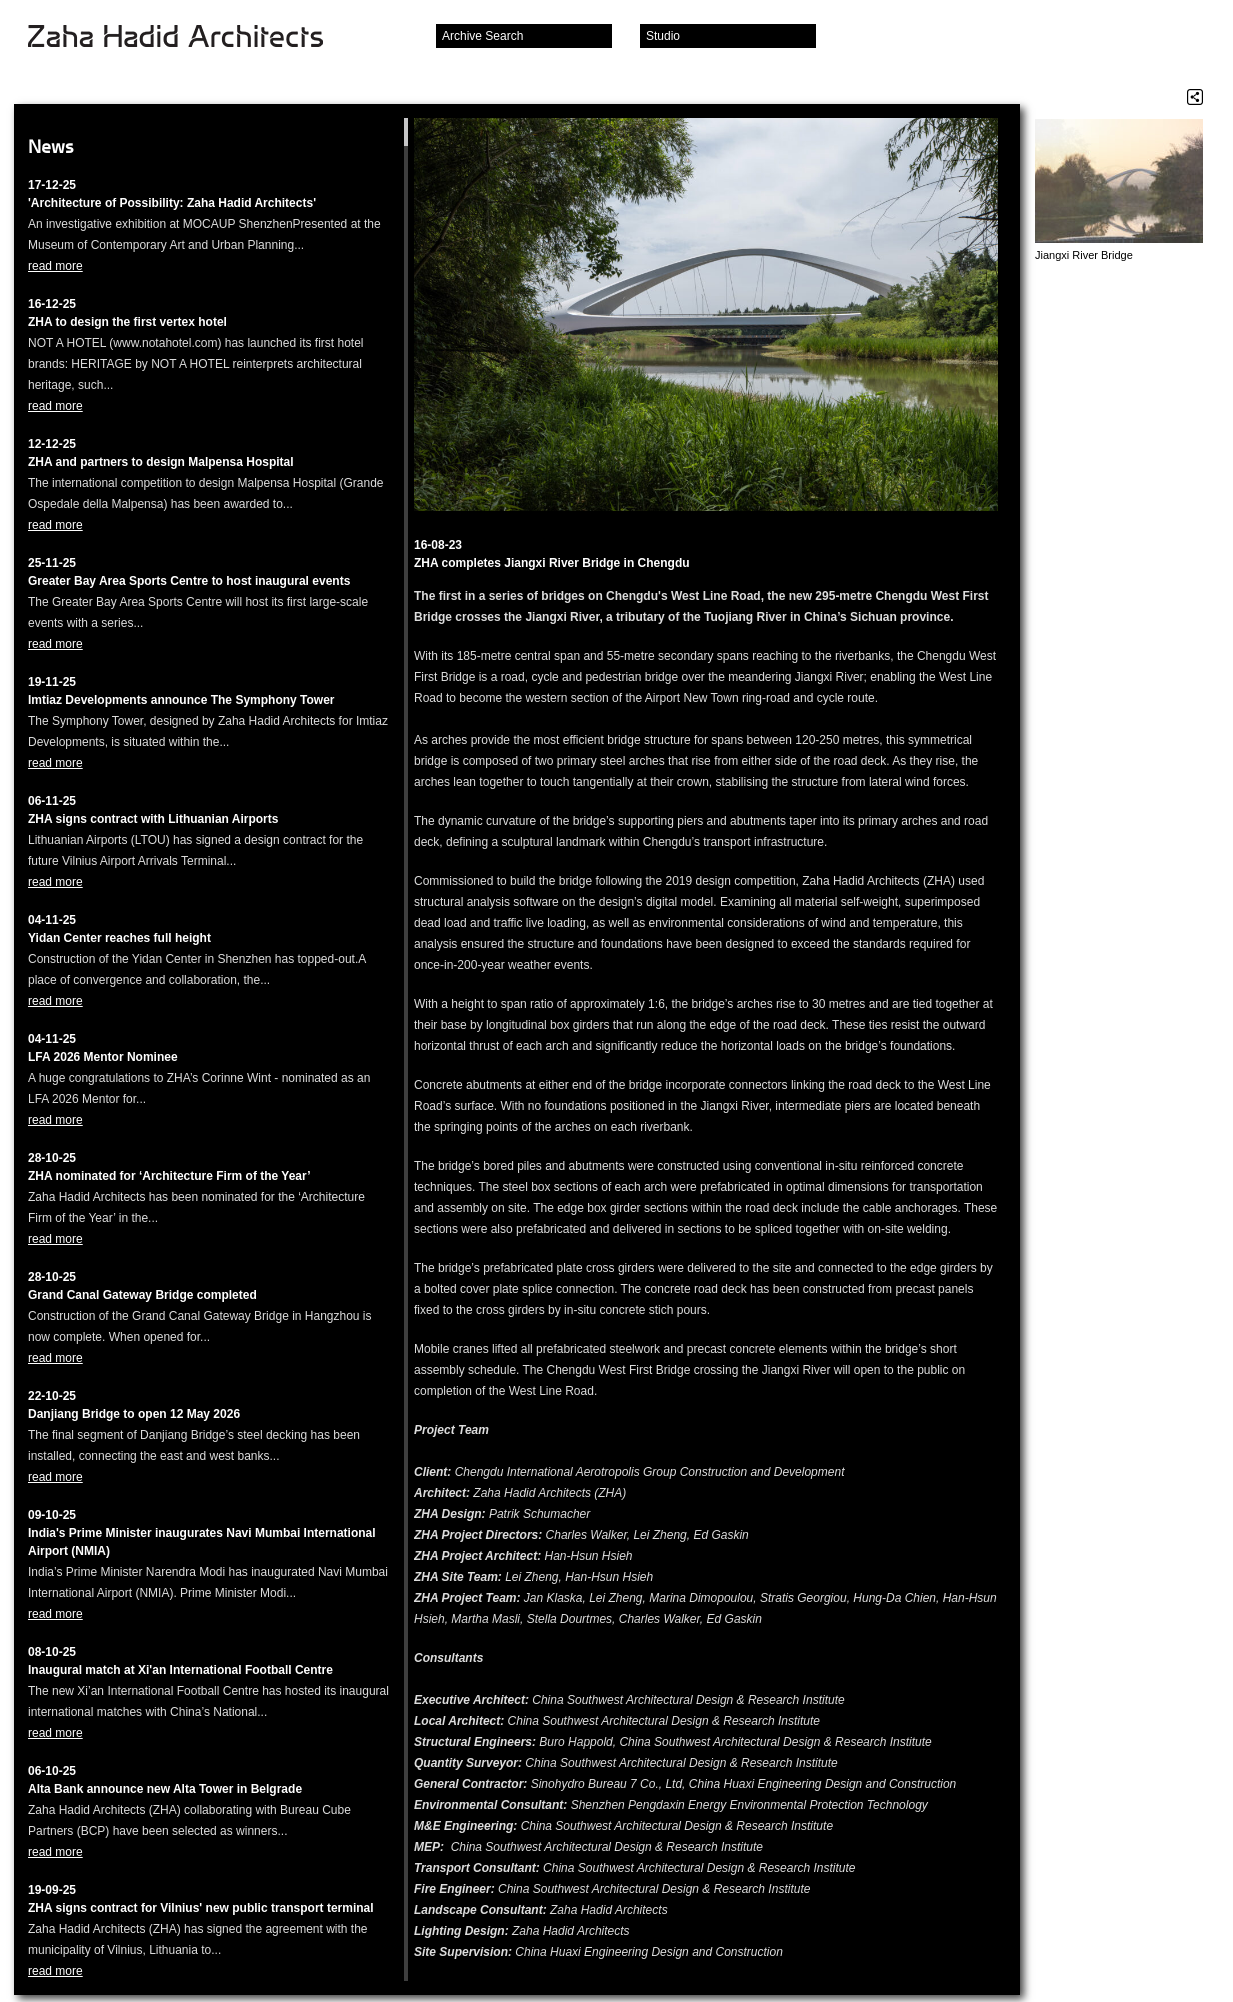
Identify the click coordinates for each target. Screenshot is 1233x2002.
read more (55, 266)
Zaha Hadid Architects (191, 38)
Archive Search (482, 36)
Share (1195, 97)
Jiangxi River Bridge (1084, 255)
